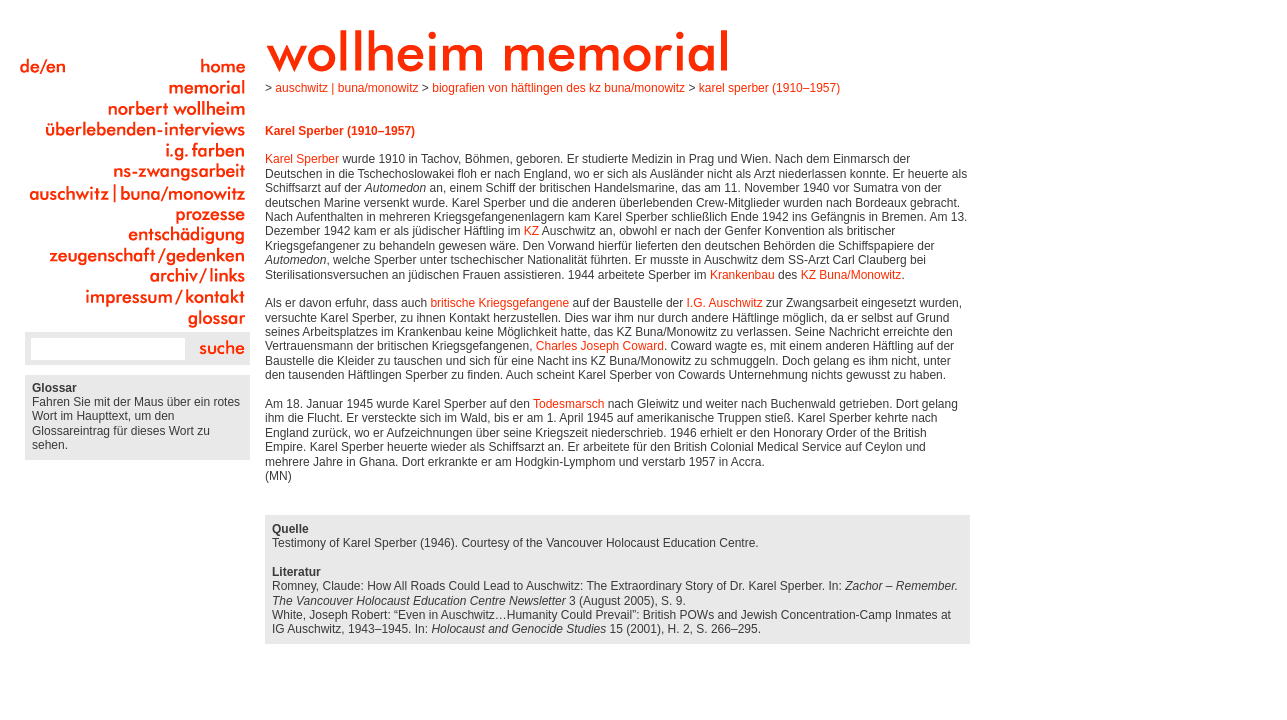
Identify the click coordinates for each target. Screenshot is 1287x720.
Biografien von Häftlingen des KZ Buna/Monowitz (558, 88)
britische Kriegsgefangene (499, 303)
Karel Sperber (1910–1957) (769, 88)
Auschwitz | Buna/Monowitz (346, 88)
